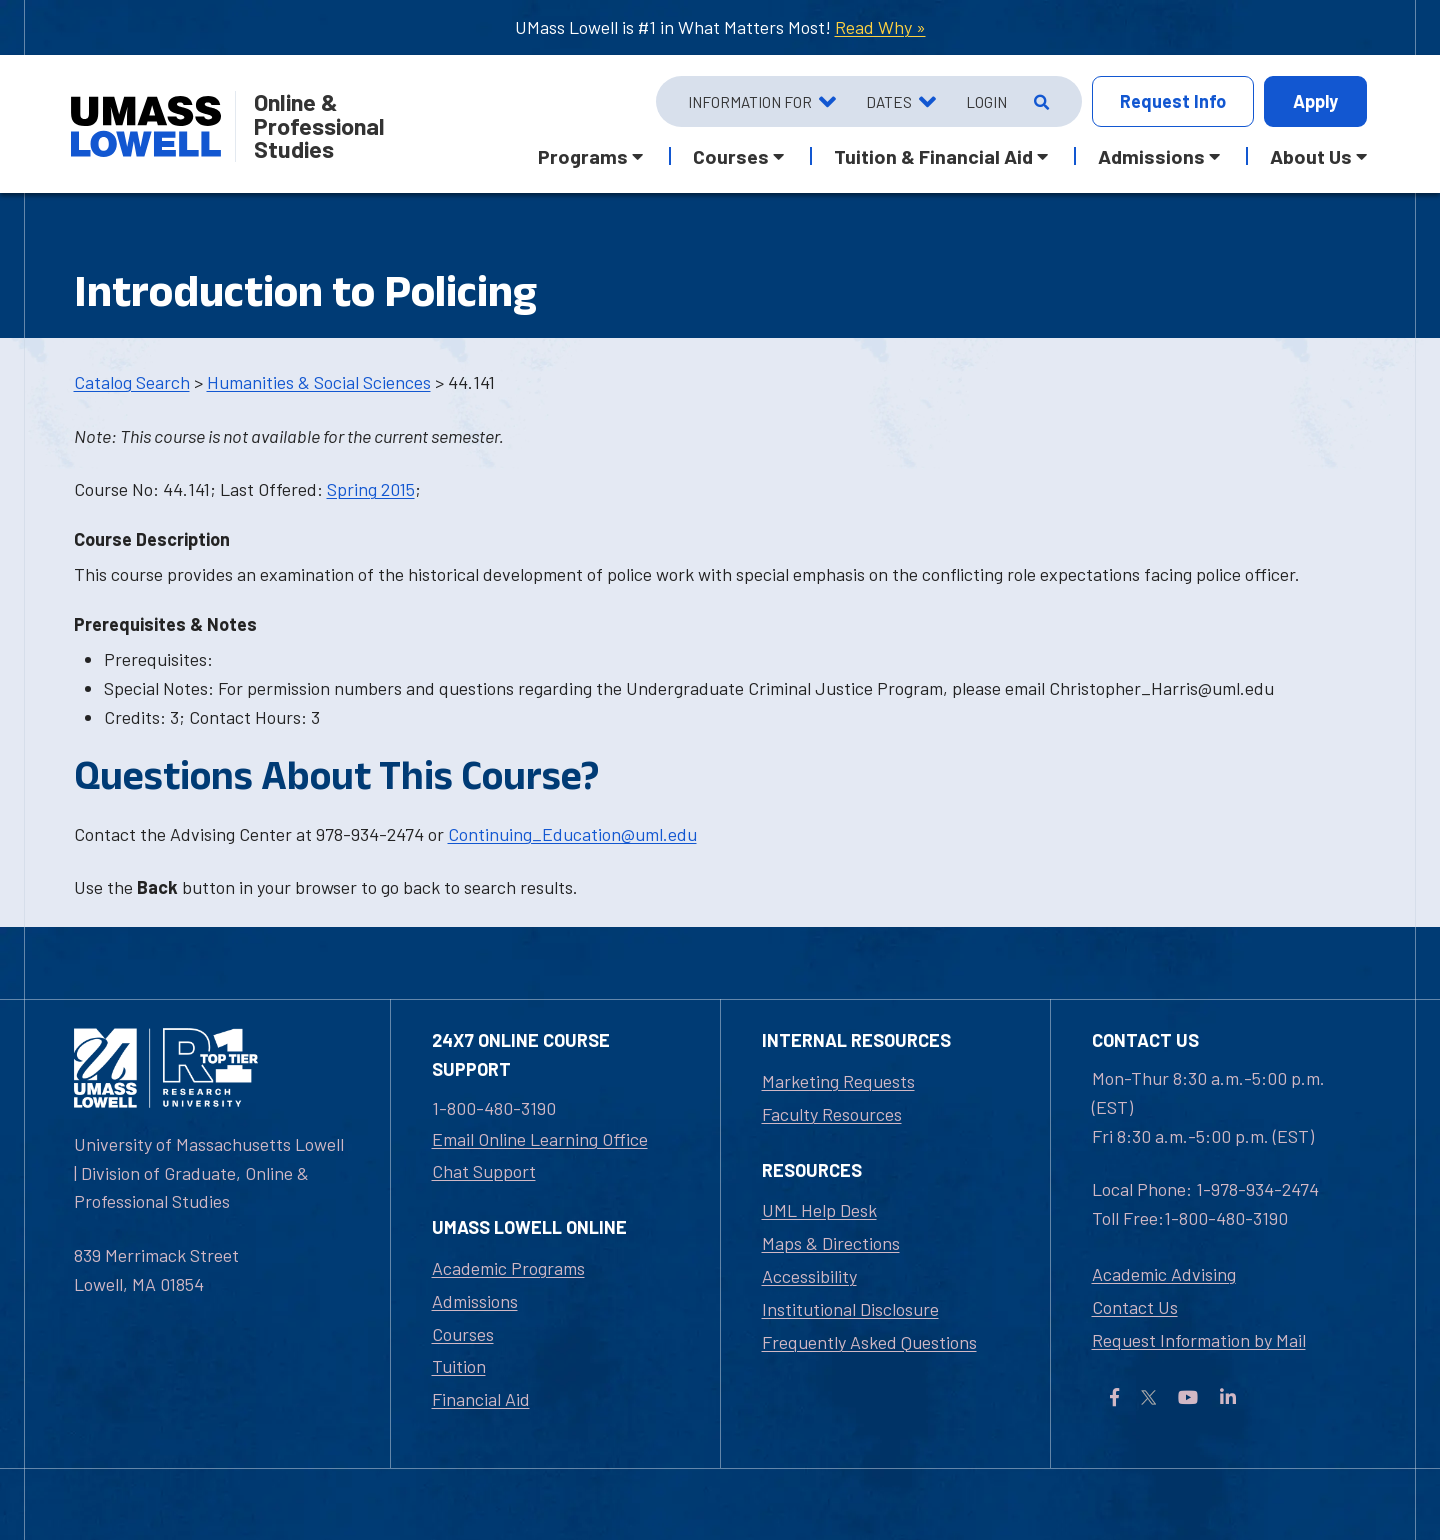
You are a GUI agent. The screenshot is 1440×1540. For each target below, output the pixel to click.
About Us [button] (1311, 156)
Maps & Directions (831, 1243)
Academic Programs (508, 1268)
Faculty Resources (832, 1114)
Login (986, 102)
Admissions (475, 1301)
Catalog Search (132, 382)
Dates (889, 102)
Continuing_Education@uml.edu (572, 834)
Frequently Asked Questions (869, 1342)
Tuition (459, 1366)
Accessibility (809, 1276)
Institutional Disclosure (850, 1309)
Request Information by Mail (1199, 1340)
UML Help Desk (819, 1210)
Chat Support (484, 1171)
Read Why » (880, 27)
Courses (463, 1334)
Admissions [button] (1151, 156)
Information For (750, 102)
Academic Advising (1164, 1274)
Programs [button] (583, 156)
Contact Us (1135, 1307)
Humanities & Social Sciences (319, 382)
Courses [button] (731, 156)
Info (1173, 101)
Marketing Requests (838, 1081)
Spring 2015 (371, 489)
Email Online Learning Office (540, 1139)
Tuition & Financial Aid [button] (933, 156)
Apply (1315, 101)
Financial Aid (481, 1399)
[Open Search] (1039, 102)
